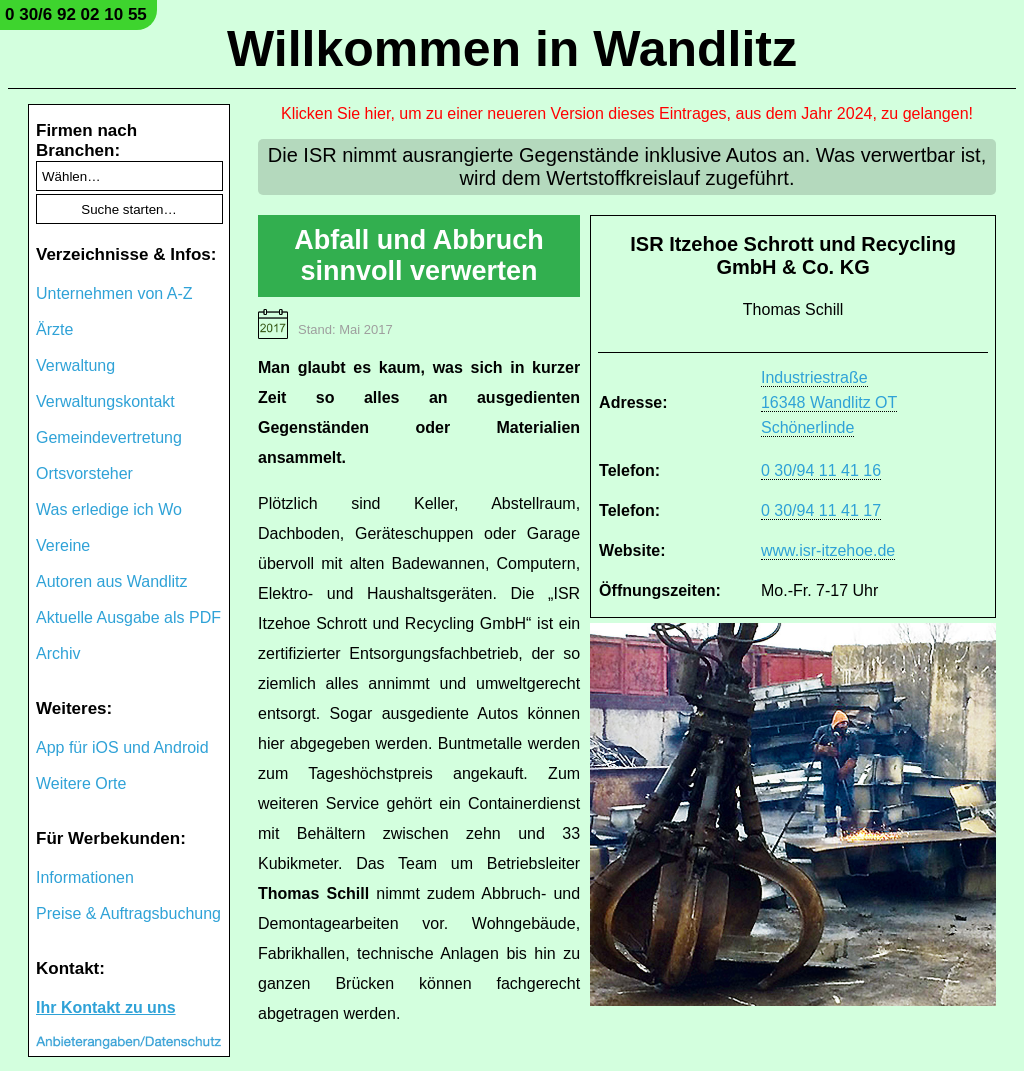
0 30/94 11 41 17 (821, 510)
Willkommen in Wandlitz (512, 49)
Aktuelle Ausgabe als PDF (128, 617)
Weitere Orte (81, 783)
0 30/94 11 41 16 (821, 470)
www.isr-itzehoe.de (828, 550)
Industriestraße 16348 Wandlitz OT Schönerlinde (829, 402)
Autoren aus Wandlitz (111, 581)
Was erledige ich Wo (109, 509)
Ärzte (54, 329)
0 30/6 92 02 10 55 (76, 14)
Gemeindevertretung (109, 437)
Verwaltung (75, 365)
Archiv (58, 653)
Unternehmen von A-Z (114, 293)
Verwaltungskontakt (105, 401)
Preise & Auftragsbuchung (128, 913)
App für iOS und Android (122, 747)
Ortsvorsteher (84, 473)
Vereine (63, 545)
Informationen (85, 877)
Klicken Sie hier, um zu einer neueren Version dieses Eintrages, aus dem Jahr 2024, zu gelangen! (627, 113)
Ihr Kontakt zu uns (106, 1007)
